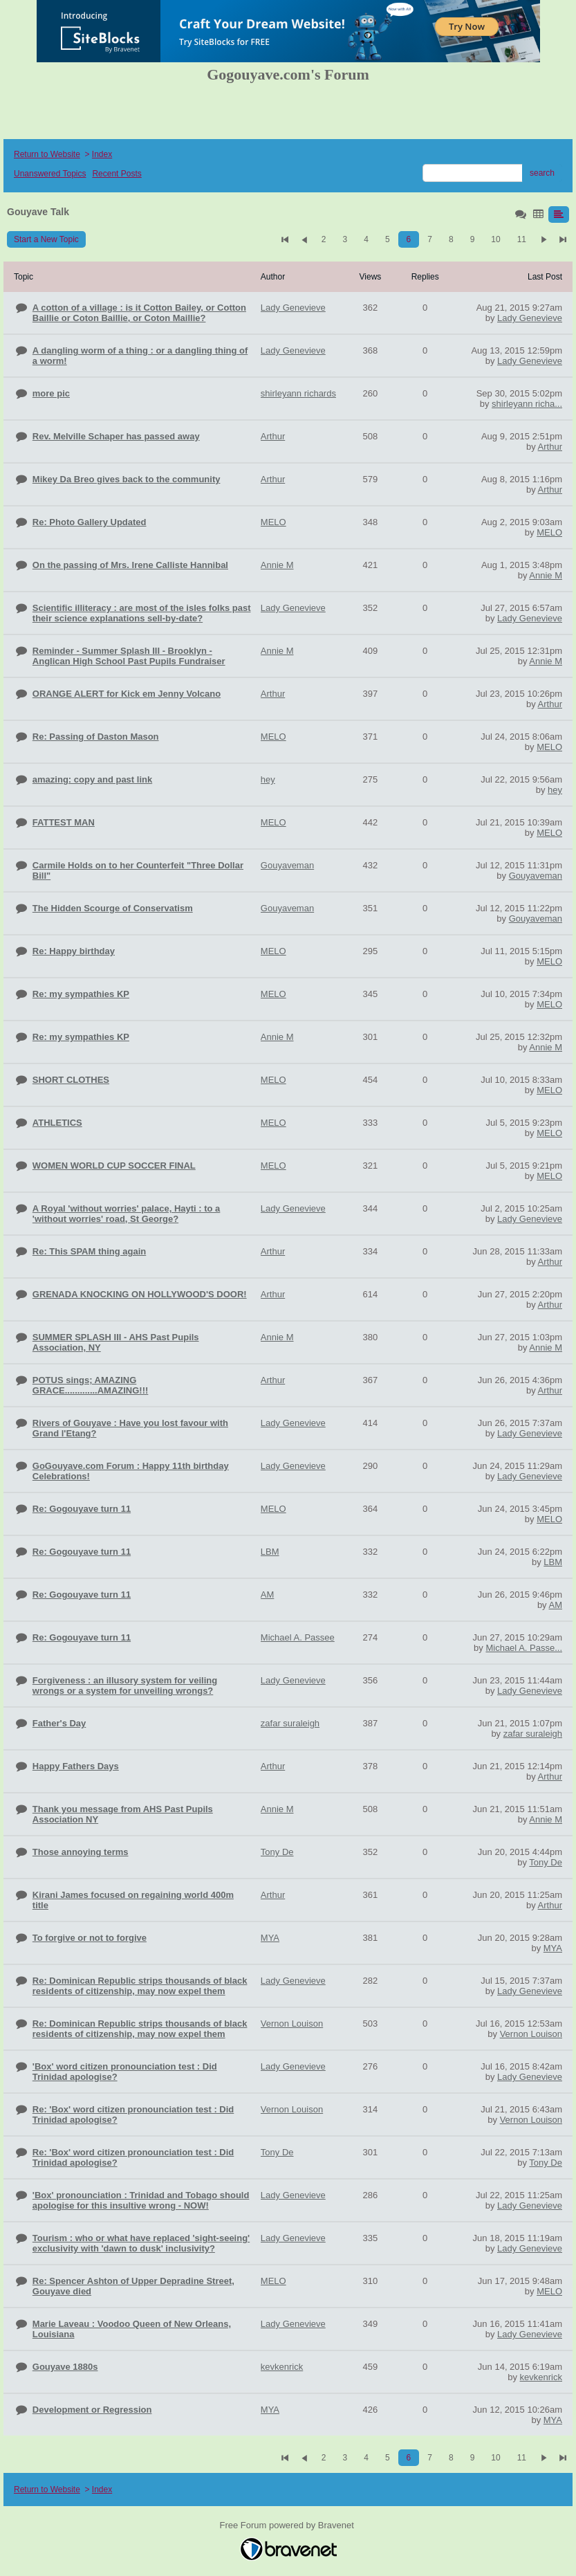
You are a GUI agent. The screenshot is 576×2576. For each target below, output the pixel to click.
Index (102, 154)
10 (495, 239)
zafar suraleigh (532, 1733)
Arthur (550, 446)
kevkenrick (541, 2377)
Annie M (545, 575)
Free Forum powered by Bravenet (288, 2525)
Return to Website (47, 154)
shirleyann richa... (527, 404)
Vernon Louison (531, 2034)
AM (556, 1605)
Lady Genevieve (529, 318)
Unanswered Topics (50, 174)
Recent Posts (116, 174)
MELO (549, 532)
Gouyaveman (535, 875)
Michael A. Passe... (523, 1648)
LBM (553, 1562)
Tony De (545, 1862)
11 (521, 239)
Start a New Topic (46, 239)
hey (555, 790)
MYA (553, 1948)
